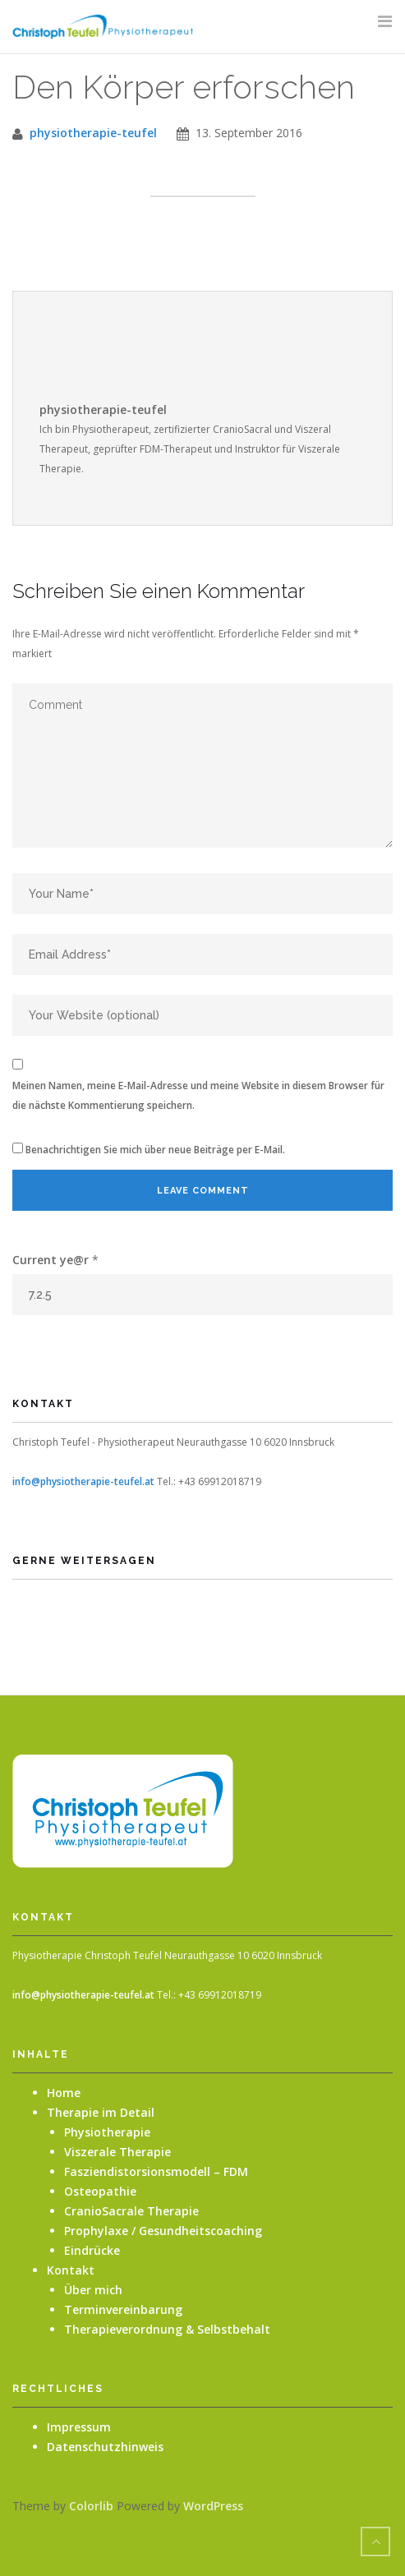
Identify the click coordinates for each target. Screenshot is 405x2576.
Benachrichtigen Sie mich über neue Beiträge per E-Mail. (155, 1150)
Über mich (93, 2290)
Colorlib (91, 2506)
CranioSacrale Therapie (131, 2211)
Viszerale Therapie (117, 2152)
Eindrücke (92, 2250)
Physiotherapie (107, 2132)
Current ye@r (55, 1259)
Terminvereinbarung (123, 2309)
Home (64, 2092)
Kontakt (70, 2270)
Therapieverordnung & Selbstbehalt (167, 2329)
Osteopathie (100, 2191)
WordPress (213, 2506)
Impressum (79, 2427)
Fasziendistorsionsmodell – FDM (156, 2171)
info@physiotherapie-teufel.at (83, 1481)
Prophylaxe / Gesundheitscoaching (163, 2230)
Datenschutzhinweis (105, 2446)
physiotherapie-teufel (93, 132)
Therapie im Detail (100, 2112)
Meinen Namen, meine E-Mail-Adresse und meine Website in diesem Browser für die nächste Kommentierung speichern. (198, 1095)
